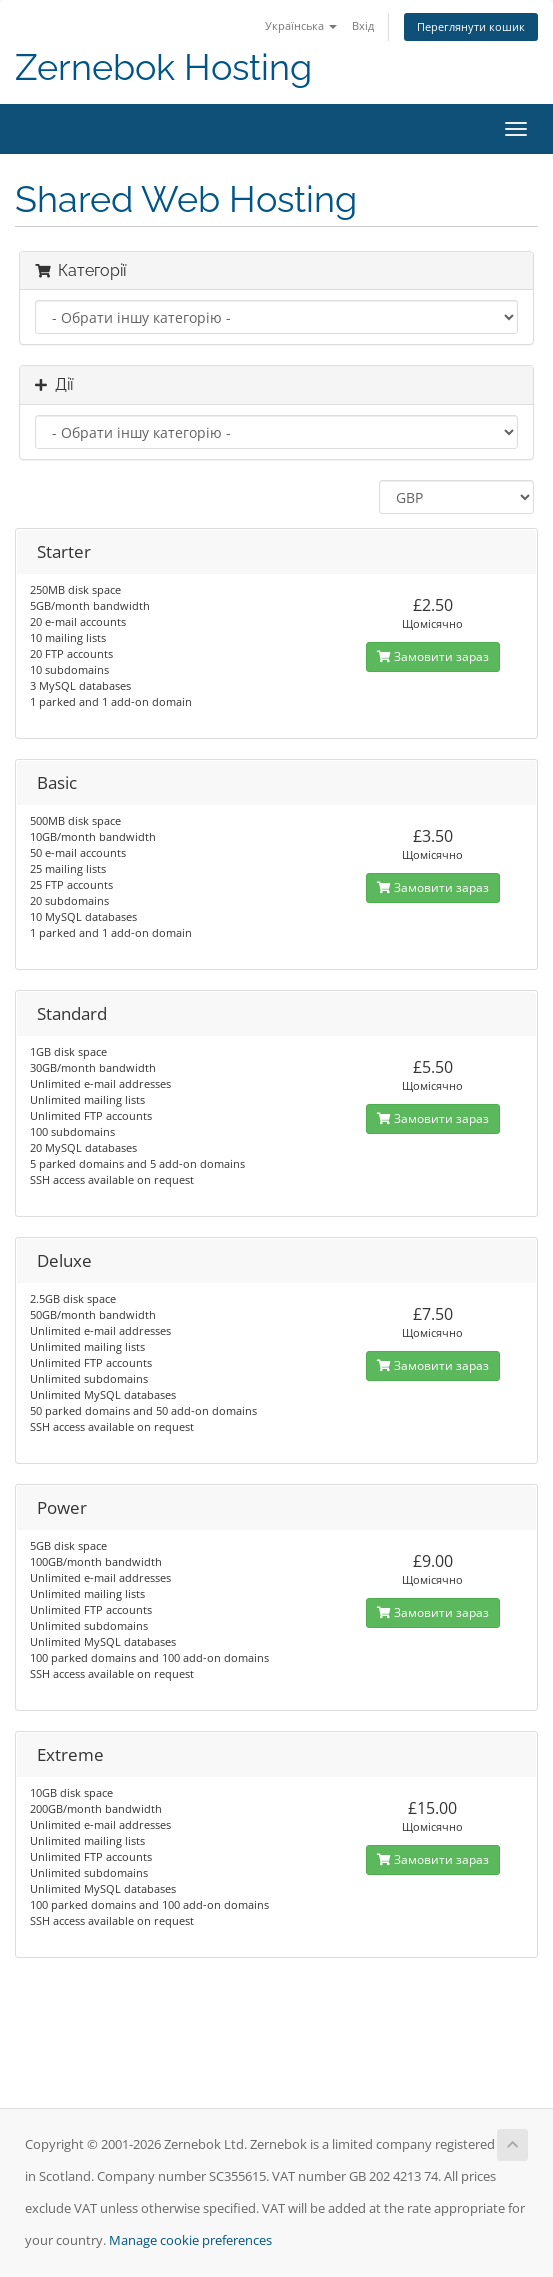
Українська (301, 25)
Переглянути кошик (471, 26)
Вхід (363, 25)
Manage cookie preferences (190, 2240)
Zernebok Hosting (163, 67)
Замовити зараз (433, 656)
